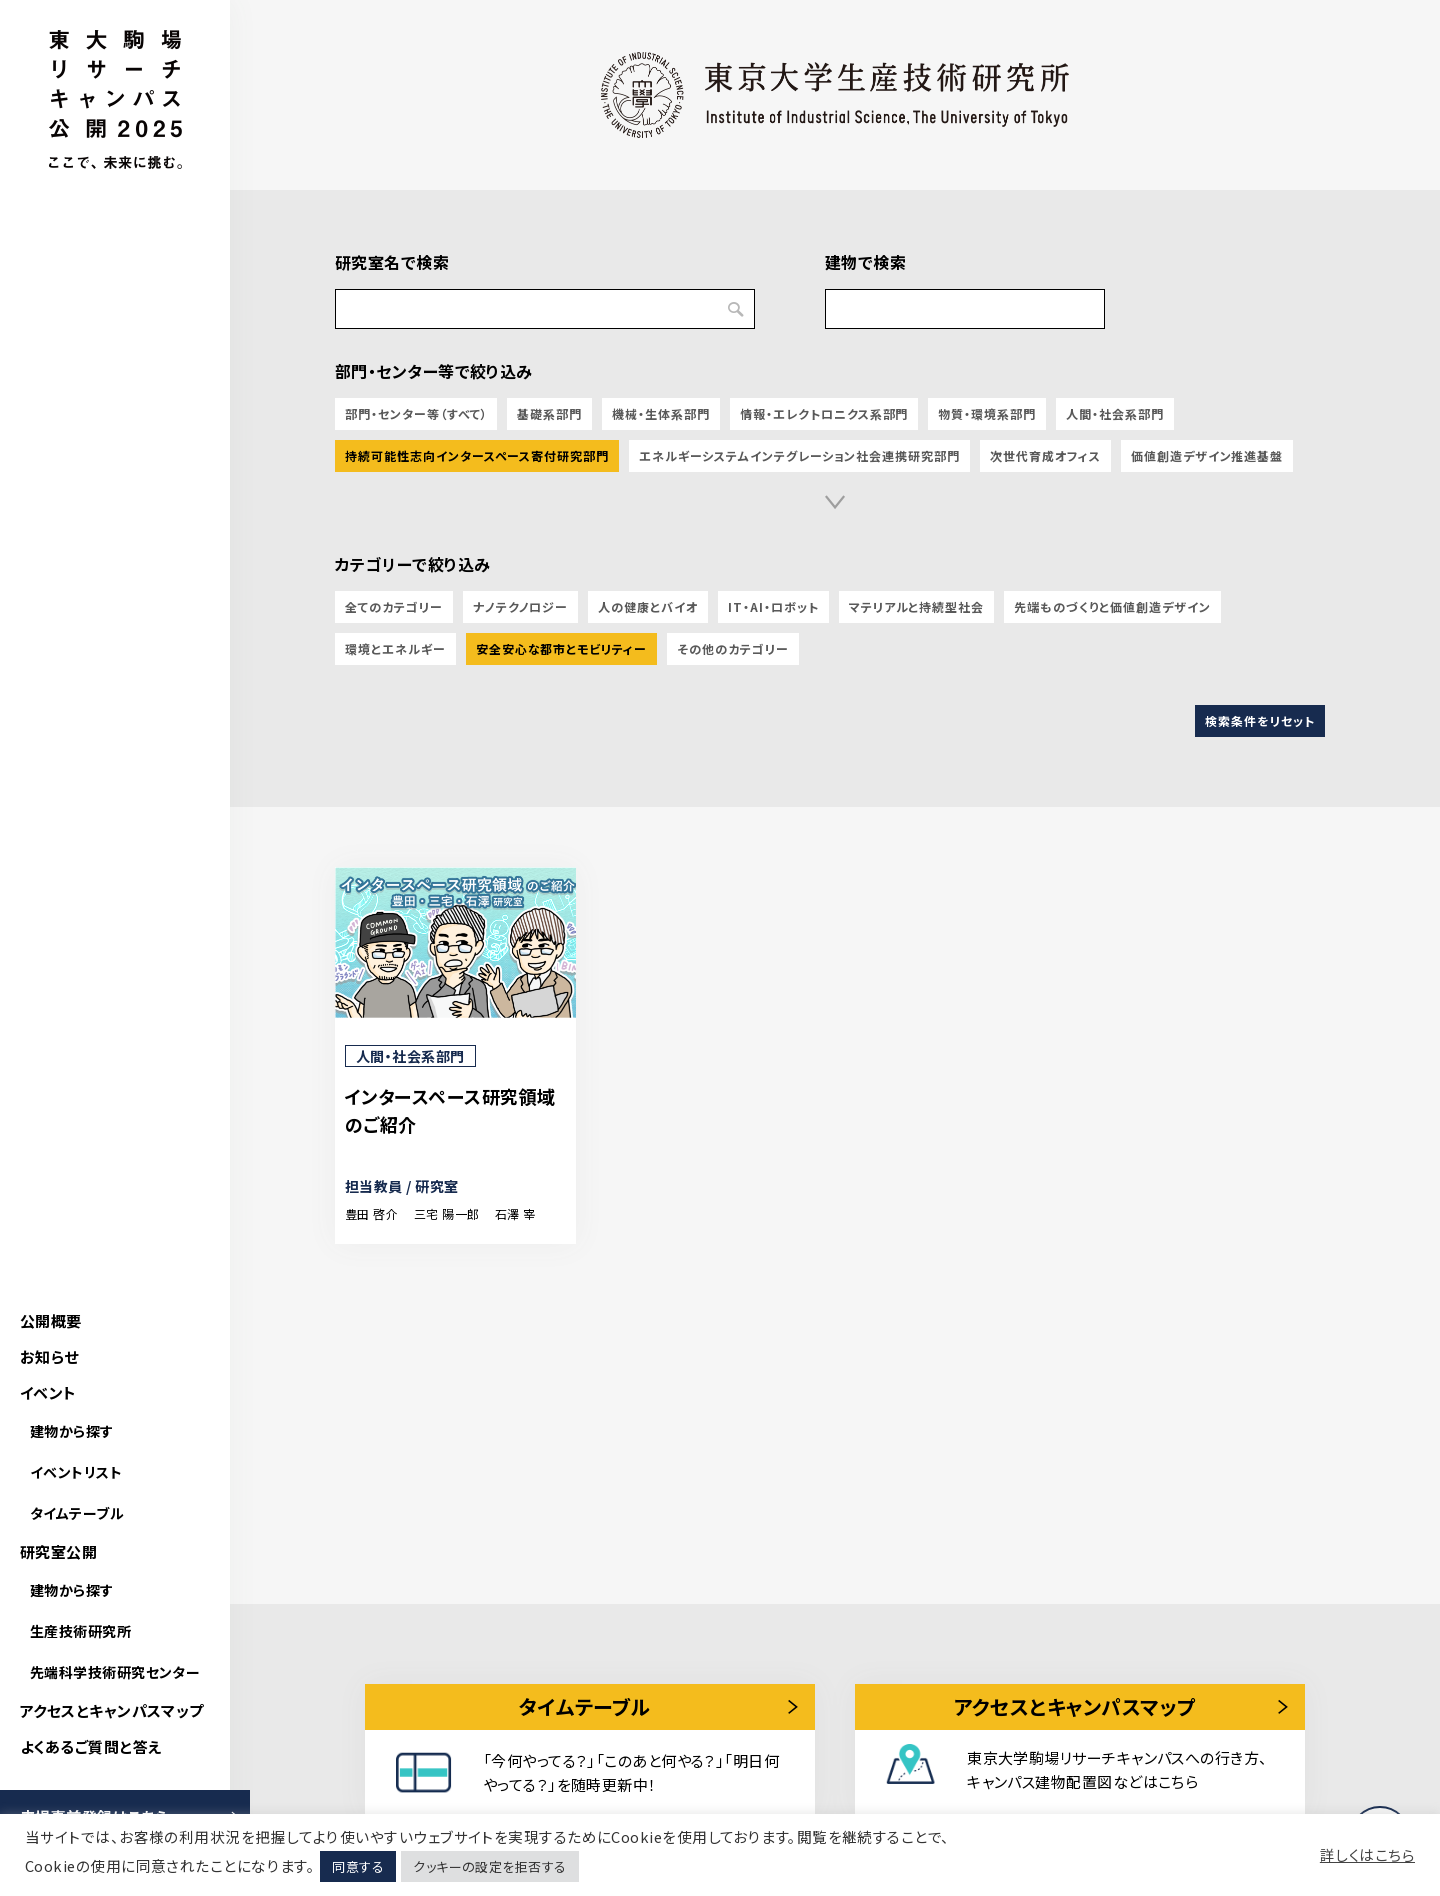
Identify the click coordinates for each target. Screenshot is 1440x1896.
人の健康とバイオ (648, 606)
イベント (48, 1392)
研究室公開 (58, 1551)
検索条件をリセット (1260, 720)
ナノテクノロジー (521, 606)
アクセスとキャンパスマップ (112, 1710)
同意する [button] (358, 1866)
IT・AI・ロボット (773, 606)
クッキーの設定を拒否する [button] (489, 1866)
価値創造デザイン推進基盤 (1207, 455)
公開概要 (51, 1320)
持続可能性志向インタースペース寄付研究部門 (477, 455)
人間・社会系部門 (1115, 413)
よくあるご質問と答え (91, 1746)
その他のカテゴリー (733, 648)
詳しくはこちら (1367, 1855)
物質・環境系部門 (987, 413)
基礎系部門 (549, 413)
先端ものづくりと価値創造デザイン (1112, 606)
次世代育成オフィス (1045, 455)
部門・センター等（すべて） (416, 413)
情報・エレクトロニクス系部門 (824, 413)
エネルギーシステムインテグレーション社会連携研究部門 (799, 455)
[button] (835, 502)
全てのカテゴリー (394, 606)
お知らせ (49, 1356)
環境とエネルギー (395, 648)
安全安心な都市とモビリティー (561, 648)
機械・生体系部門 (661, 413)
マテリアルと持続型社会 (917, 606)
